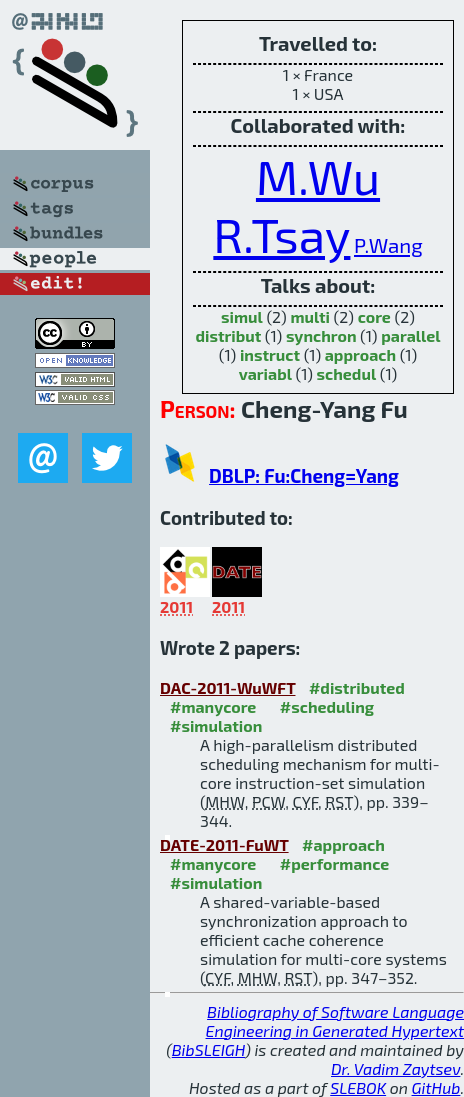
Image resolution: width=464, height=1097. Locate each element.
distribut (228, 335)
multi (310, 316)
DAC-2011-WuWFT (227, 687)
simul (242, 316)
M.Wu (318, 176)
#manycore (213, 706)
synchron (321, 335)
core (374, 316)
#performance (334, 863)
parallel (410, 335)
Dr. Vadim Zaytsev (395, 1068)
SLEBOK (358, 1087)
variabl (265, 373)
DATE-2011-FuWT (224, 844)
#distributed (357, 687)
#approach (343, 844)
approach (360, 354)
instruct (270, 354)
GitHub (436, 1087)
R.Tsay (281, 234)
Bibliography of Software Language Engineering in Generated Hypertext (335, 1021)
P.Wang (388, 244)
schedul (347, 373)
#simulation (216, 725)
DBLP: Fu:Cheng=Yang (304, 475)
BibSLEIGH (208, 1049)
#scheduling (327, 706)
